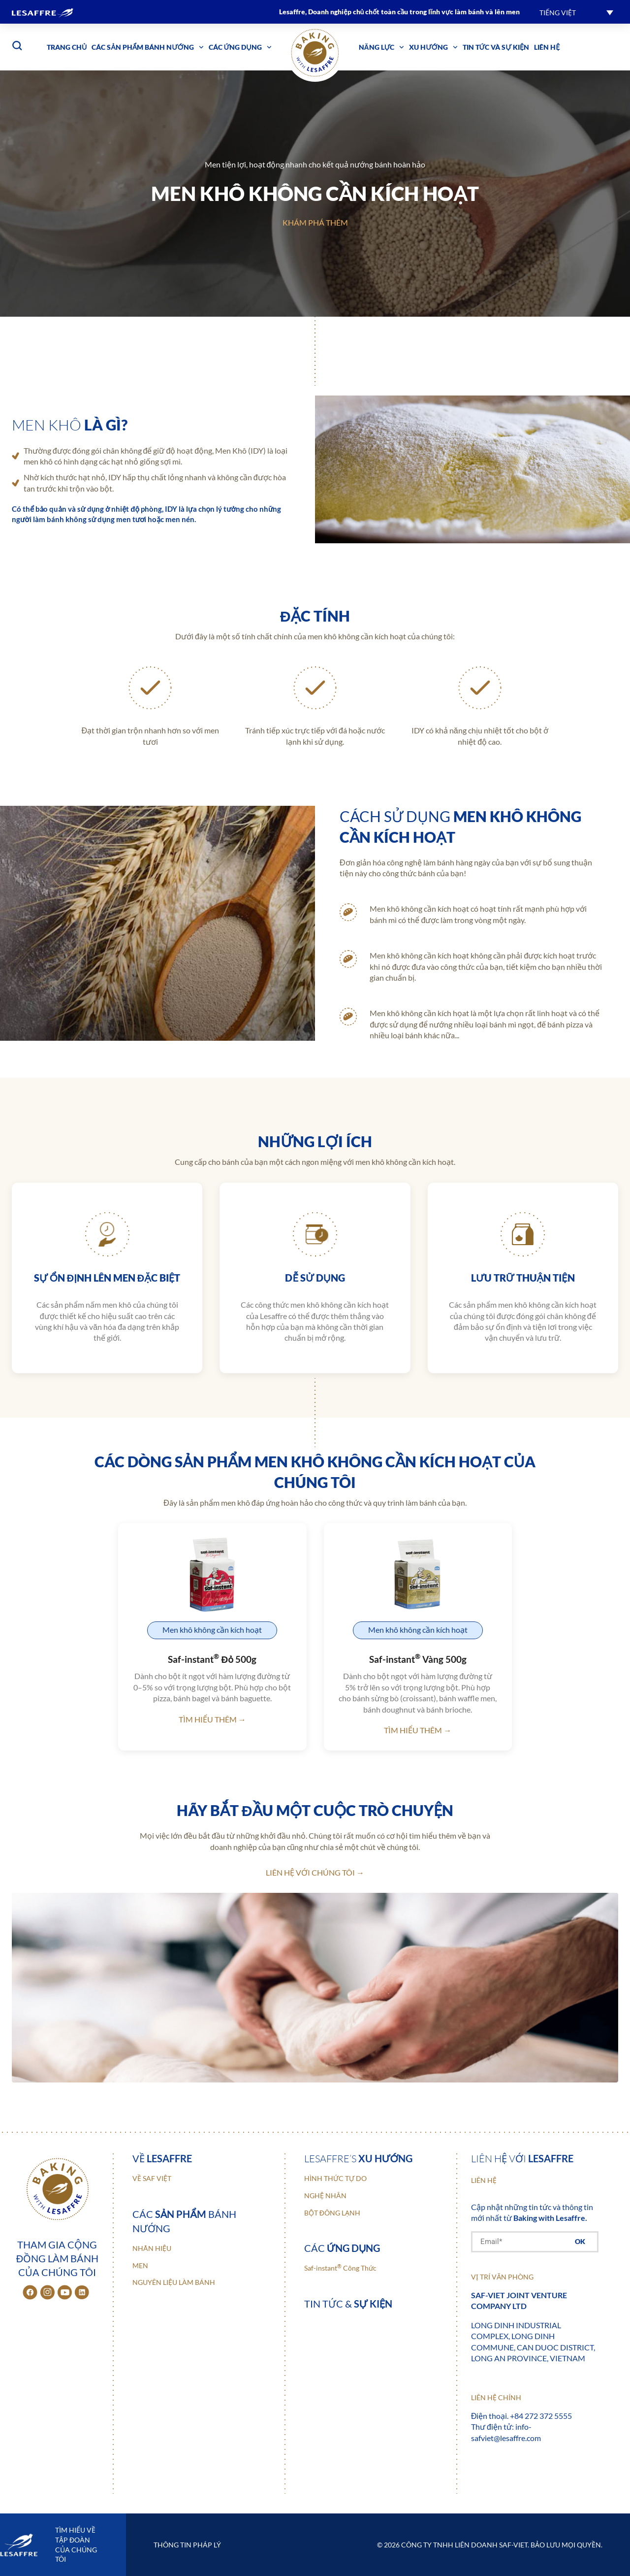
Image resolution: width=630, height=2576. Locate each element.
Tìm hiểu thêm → (212, 1719)
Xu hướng (433, 47)
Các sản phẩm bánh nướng (147, 47)
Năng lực (382, 47)
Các (342, 2248)
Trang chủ (67, 47)
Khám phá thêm (315, 222)
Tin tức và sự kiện (496, 47)
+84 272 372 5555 (541, 2415)
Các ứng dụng (240, 47)
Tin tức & (348, 2304)
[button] (576, 12)
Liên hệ (547, 47)
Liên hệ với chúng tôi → (315, 1872)
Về (162, 2158)
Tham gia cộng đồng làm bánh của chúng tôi (57, 2258)
